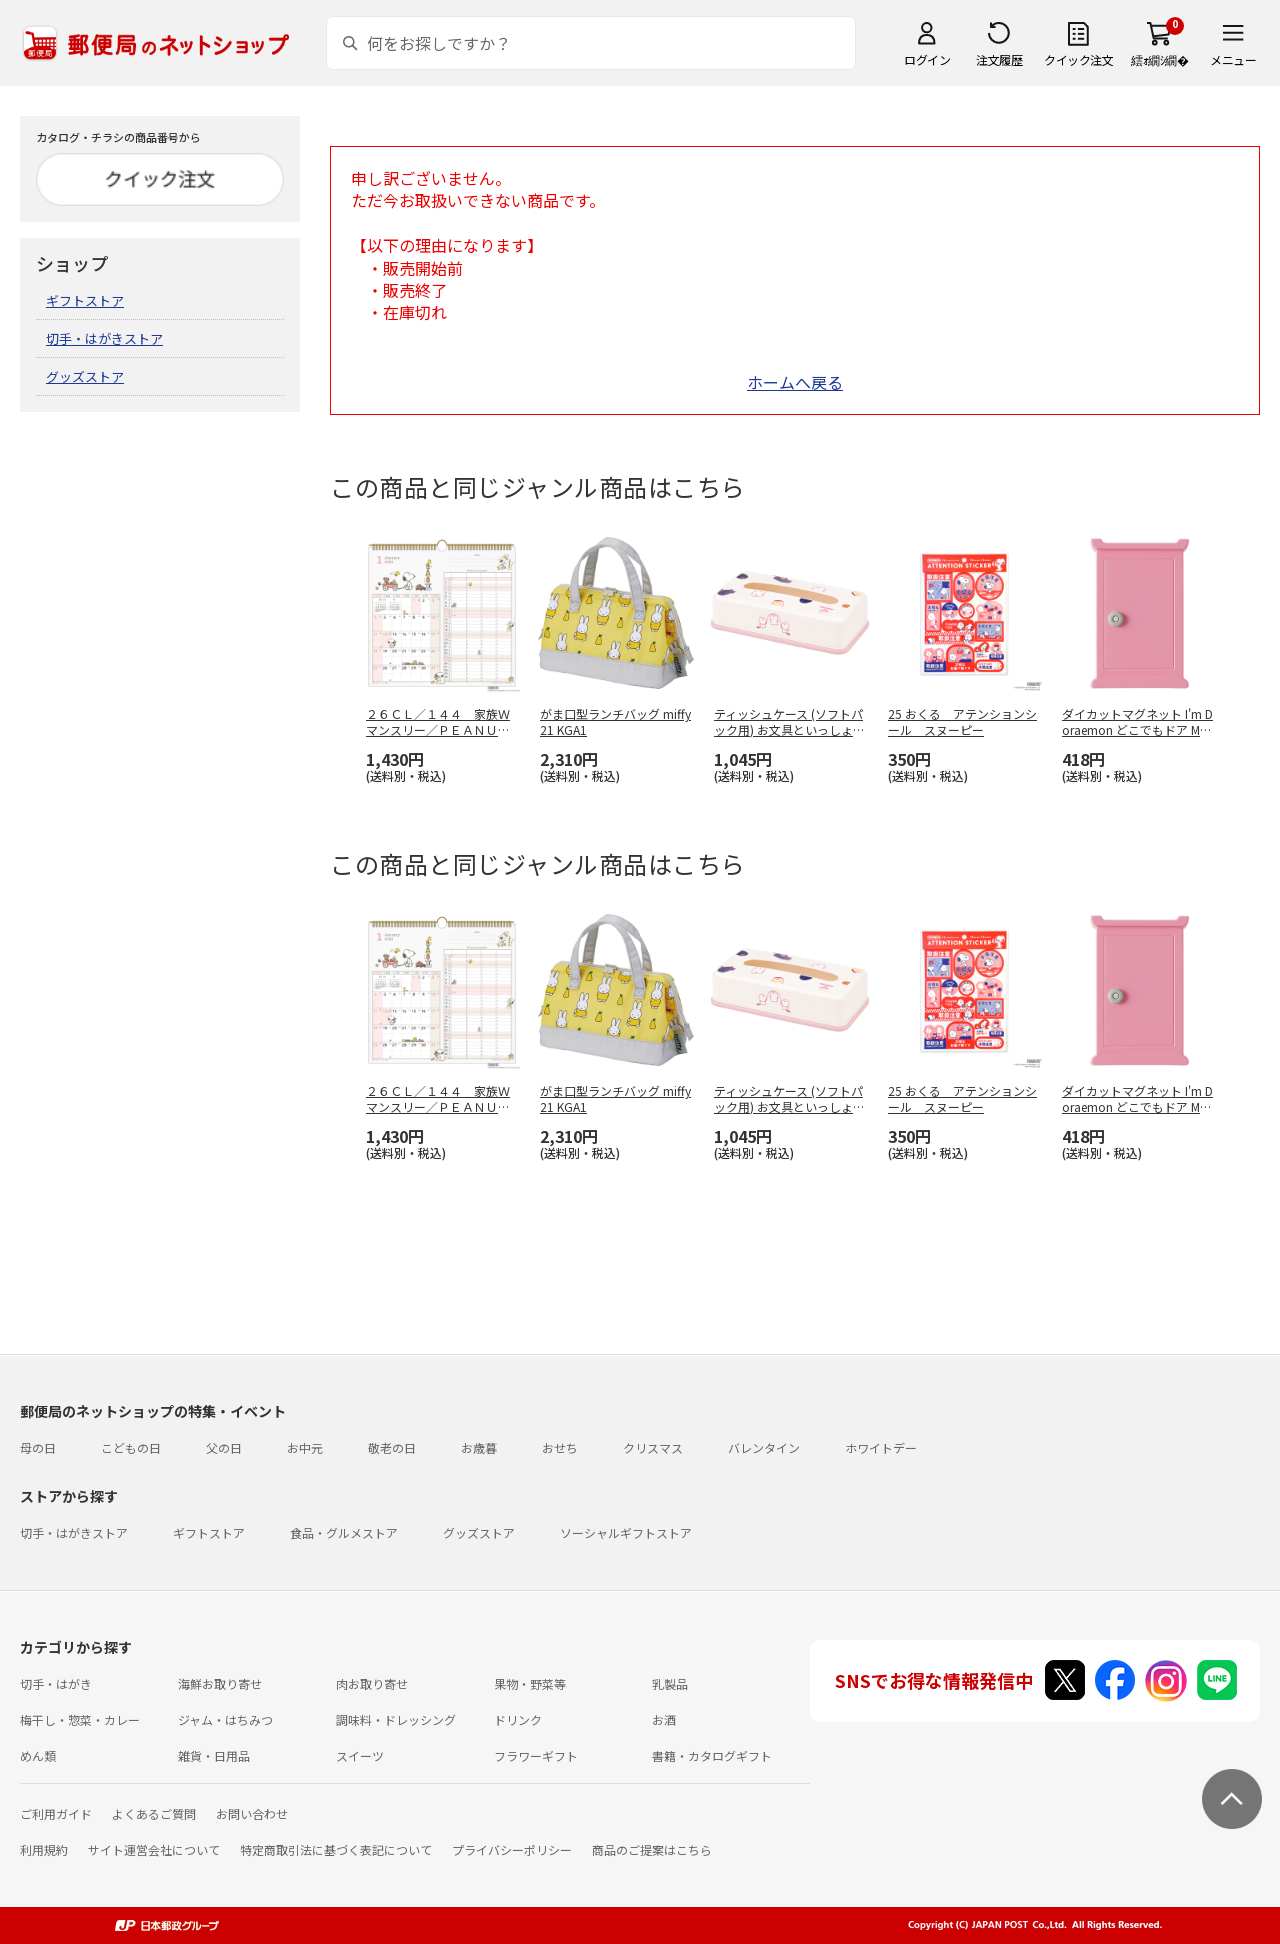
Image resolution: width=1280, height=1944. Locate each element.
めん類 (38, 1755)
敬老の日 (392, 1447)
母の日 (38, 1447)
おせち (560, 1447)
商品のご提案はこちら (652, 1849)
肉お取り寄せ (372, 1683)
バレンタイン (764, 1447)
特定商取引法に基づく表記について (336, 1849)
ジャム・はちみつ (225, 1719)
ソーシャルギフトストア (626, 1532)
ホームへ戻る (795, 382)
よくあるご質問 (154, 1813)
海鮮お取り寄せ (220, 1683)
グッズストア (85, 376)
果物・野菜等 (530, 1683)
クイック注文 (1078, 59)
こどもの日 (131, 1447)
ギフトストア (85, 300)
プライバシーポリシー (512, 1849)
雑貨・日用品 (214, 1755)
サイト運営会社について (154, 1849)
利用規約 (44, 1849)
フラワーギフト (536, 1755)
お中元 (305, 1447)
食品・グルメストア (344, 1532)
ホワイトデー (881, 1447)
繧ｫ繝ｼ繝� (1159, 59)
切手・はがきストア (104, 338)
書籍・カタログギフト (712, 1755)
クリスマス (653, 1447)
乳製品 (670, 1683)
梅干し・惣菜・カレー (80, 1719)
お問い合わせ (252, 1813)
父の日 (224, 1447)
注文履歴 (999, 59)
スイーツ (360, 1755)
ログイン (927, 59)
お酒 (664, 1719)
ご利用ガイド (56, 1813)
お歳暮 (479, 1447)
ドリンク (518, 1719)
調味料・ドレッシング (396, 1719)
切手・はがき (56, 1683)
